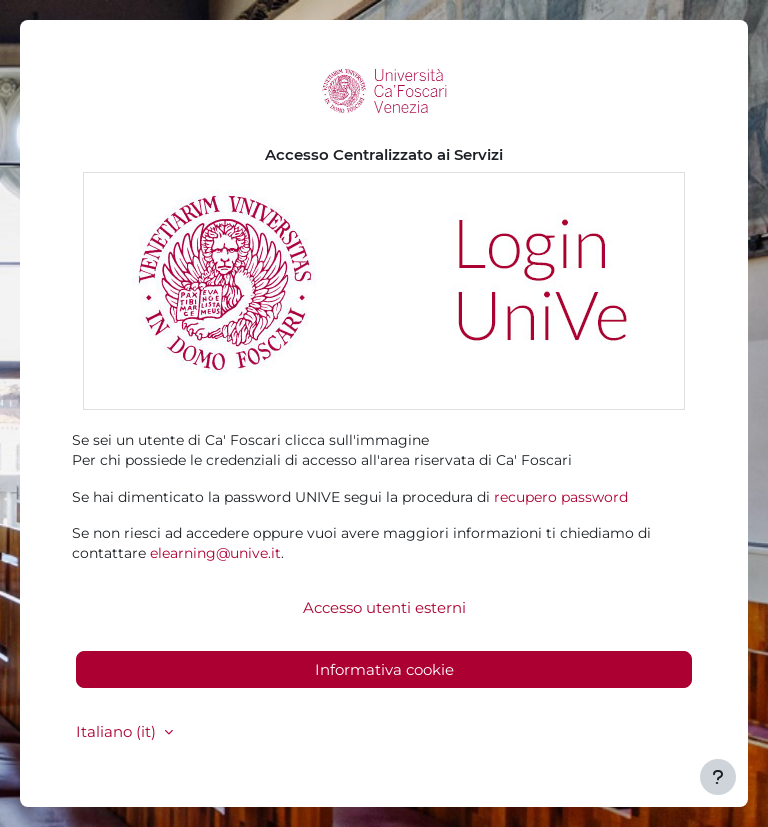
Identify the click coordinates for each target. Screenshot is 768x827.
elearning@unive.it (215, 553)
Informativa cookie (384, 669)
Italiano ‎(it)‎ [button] (118, 731)
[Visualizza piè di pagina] (718, 777)
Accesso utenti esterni (384, 607)
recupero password (561, 497)
